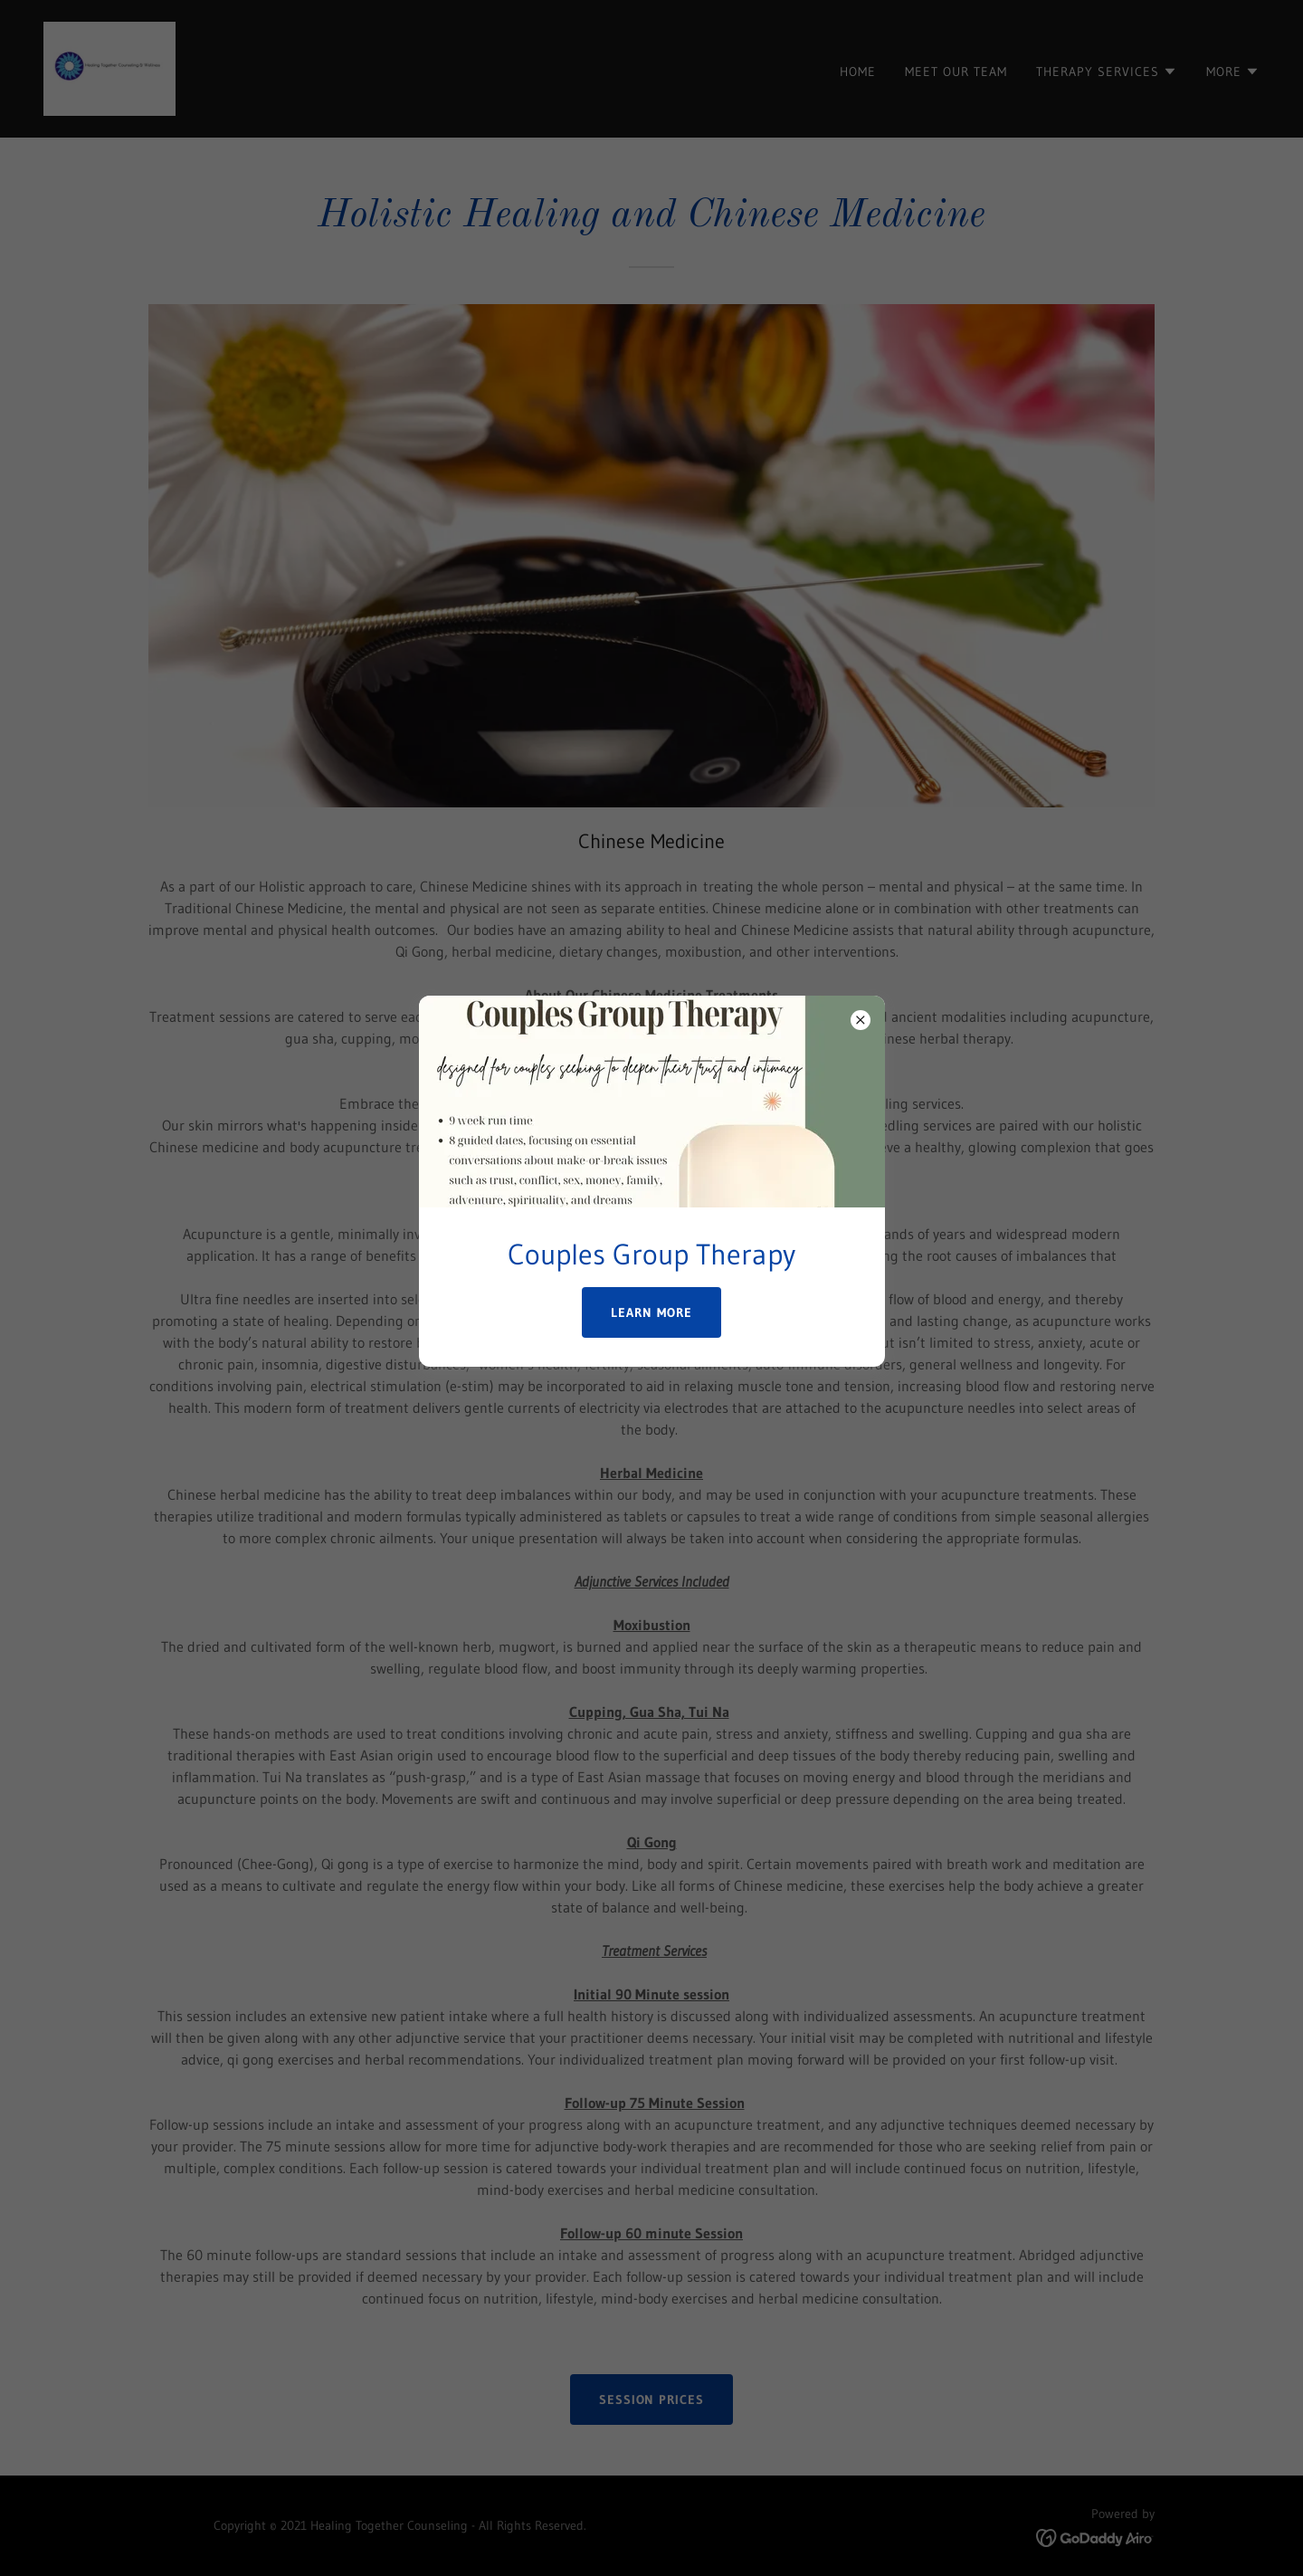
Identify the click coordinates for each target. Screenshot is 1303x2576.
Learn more (651, 1312)
